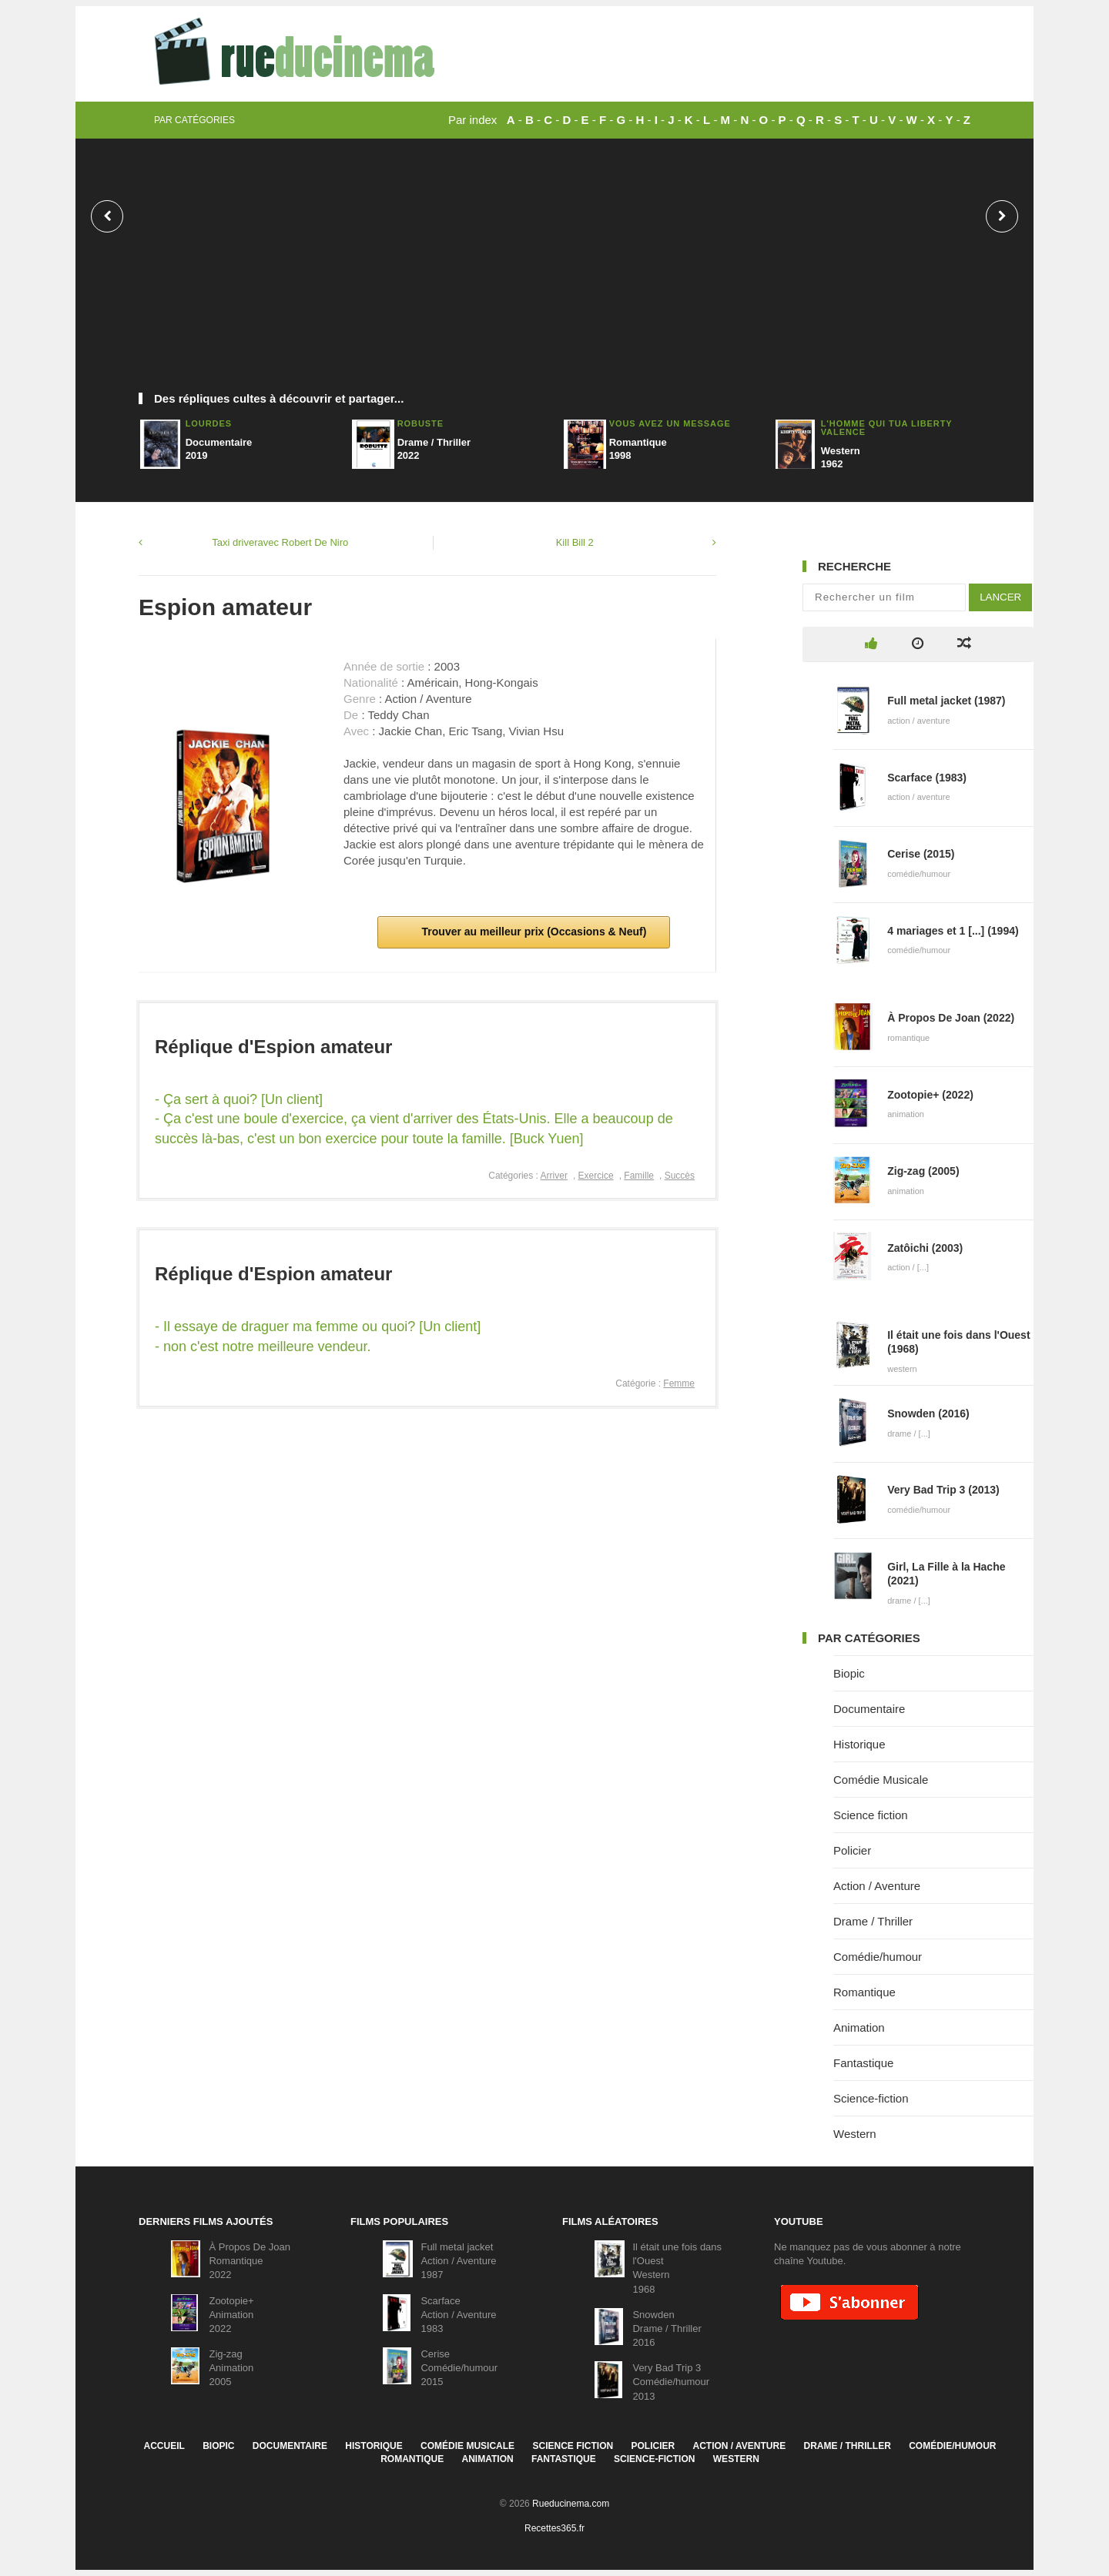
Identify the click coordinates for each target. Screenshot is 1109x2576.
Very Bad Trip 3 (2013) (943, 1490)
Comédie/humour (877, 1956)
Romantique (864, 1992)
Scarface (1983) (927, 777)
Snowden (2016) (928, 1413)
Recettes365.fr (554, 2528)
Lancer (1000, 597)
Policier (852, 1850)
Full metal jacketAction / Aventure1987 (458, 2260)
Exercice (596, 1175)
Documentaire (869, 1708)
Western (854, 2133)
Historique (859, 1744)
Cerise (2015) (920, 854)
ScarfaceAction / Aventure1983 (458, 2314)
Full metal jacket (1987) (946, 700)
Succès (680, 1175)
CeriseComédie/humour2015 (459, 2367)
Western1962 (840, 457)
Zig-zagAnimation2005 (231, 2367)
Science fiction (870, 1815)
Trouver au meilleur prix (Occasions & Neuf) (533, 931)
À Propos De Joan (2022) (950, 1018)
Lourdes (209, 423)
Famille (639, 1175)
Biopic (849, 1673)
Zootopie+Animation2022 (231, 2314)
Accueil (163, 2446)
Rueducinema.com (570, 2503)
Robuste (420, 423)
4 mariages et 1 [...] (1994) (952, 931)
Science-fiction (871, 2098)
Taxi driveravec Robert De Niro (280, 542)
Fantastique (863, 2062)
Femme (679, 1383)
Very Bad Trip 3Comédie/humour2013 (670, 2381)
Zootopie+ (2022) (930, 1095)
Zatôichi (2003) (925, 1248)
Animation (859, 2027)
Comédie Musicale (880, 1779)
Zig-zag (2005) (923, 1171)
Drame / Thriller (873, 1921)
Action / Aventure (876, 1885)
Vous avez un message (670, 423)
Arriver (554, 1175)
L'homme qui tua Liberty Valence (887, 428)
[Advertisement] (554, 273)
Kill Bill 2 (575, 542)
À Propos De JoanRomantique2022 (249, 2260)
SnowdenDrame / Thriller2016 (666, 2328)
